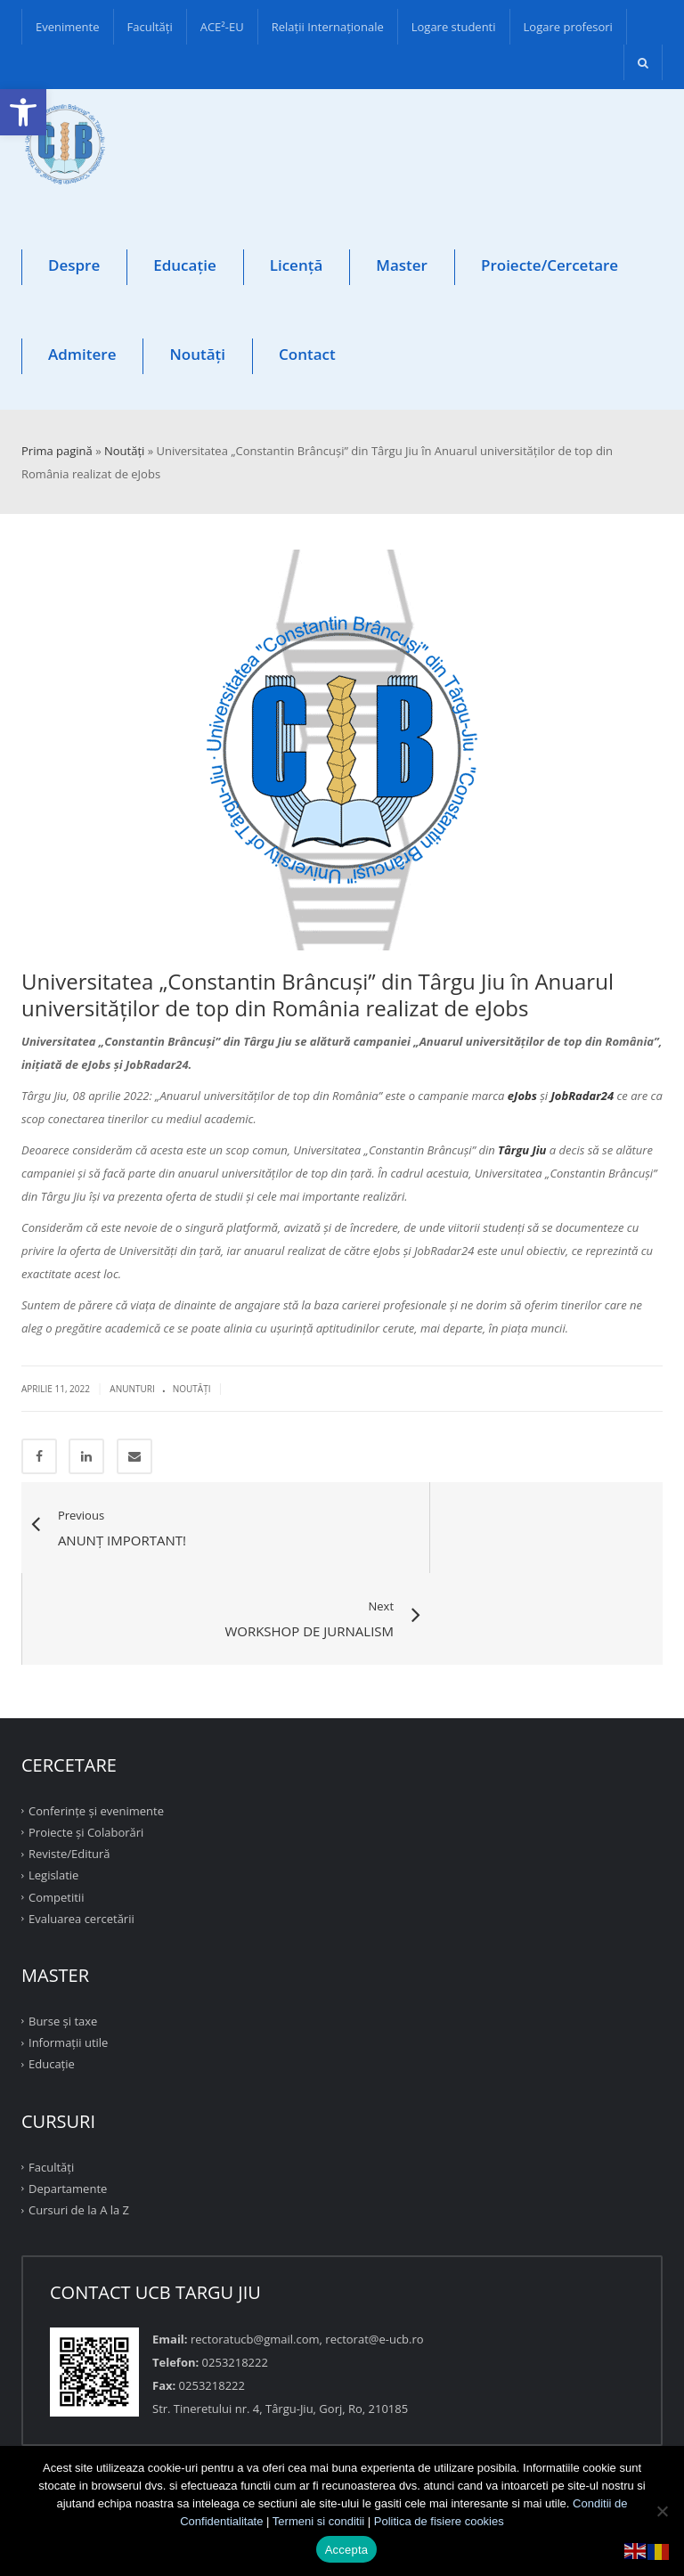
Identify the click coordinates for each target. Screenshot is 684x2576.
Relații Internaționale (328, 27)
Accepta (347, 2549)
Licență (296, 265)
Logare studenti (453, 27)
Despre (74, 265)
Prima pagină (57, 451)
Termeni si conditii (318, 2521)
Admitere (82, 354)
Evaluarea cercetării (81, 1829)
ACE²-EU (222, 27)
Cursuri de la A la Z (78, 2120)
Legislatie (53, 1785)
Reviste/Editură (69, 1764)
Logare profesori (568, 27)
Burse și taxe (62, 1931)
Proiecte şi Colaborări (85, 1742)
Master (402, 265)
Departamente (67, 2099)
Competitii (56, 1806)
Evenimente (68, 27)
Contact (307, 354)
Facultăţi (150, 27)
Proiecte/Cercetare (549, 265)
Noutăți (197, 354)
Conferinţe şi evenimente (96, 1721)
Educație (184, 265)
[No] (662, 2511)
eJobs (522, 1096)
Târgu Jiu (522, 1150)
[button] (23, 112)
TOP (341, 2403)
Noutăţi (192, 1388)
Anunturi (132, 1388)
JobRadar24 (583, 1096)
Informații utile (68, 1952)
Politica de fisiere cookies (439, 2521)
